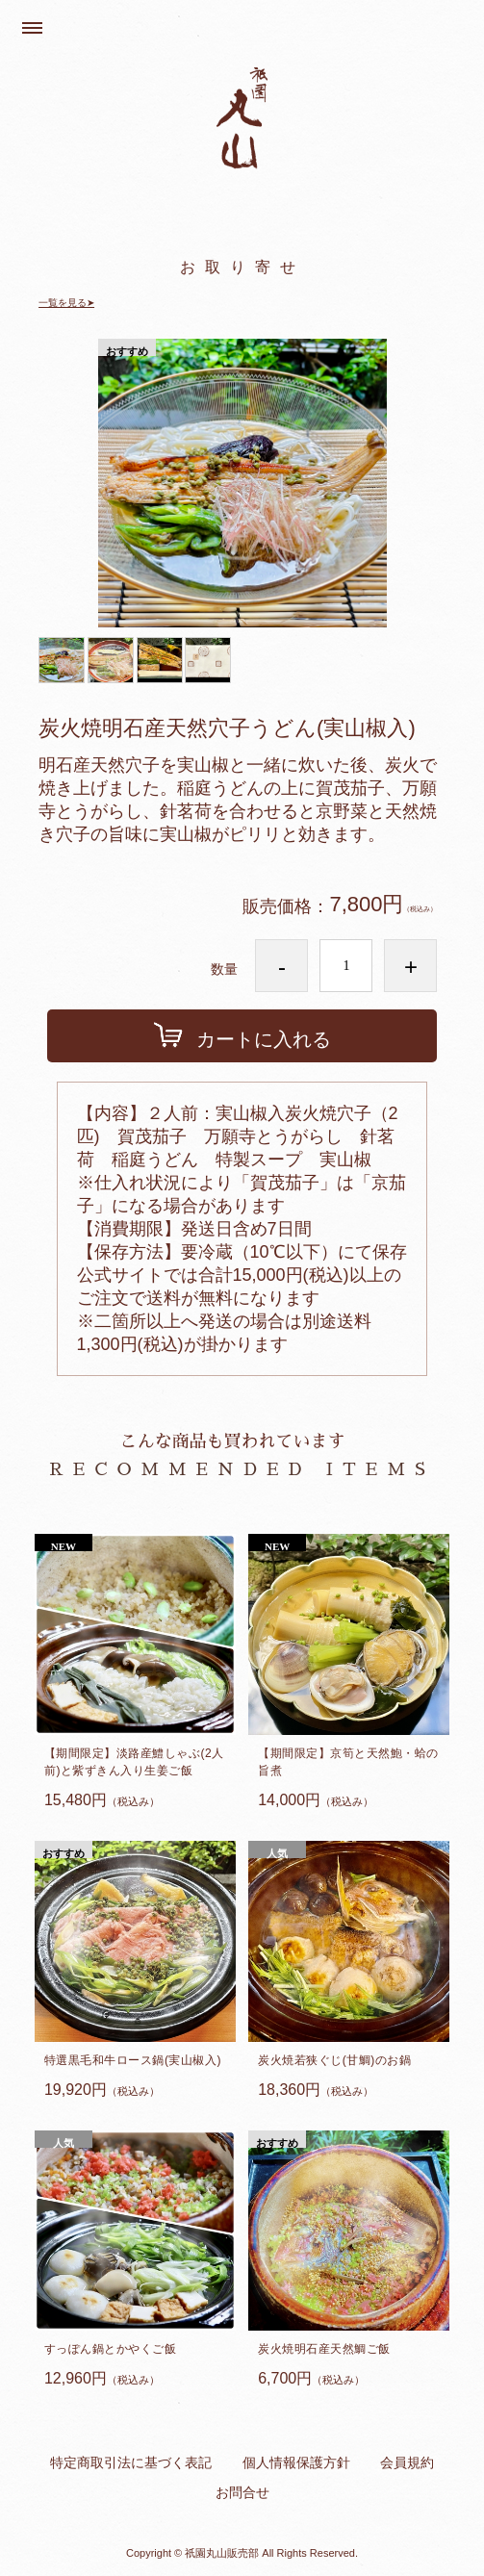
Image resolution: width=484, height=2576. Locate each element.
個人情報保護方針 (296, 2462)
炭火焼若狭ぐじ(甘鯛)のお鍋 (334, 2060)
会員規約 (407, 2462)
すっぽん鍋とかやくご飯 (110, 2349)
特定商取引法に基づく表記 (131, 2462)
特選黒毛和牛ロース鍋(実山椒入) (132, 2060)
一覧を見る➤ (66, 302)
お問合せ (242, 2492)
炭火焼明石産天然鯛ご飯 (324, 2349)
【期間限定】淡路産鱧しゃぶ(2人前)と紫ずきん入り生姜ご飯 (134, 1762)
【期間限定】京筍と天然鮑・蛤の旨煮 (348, 1762)
